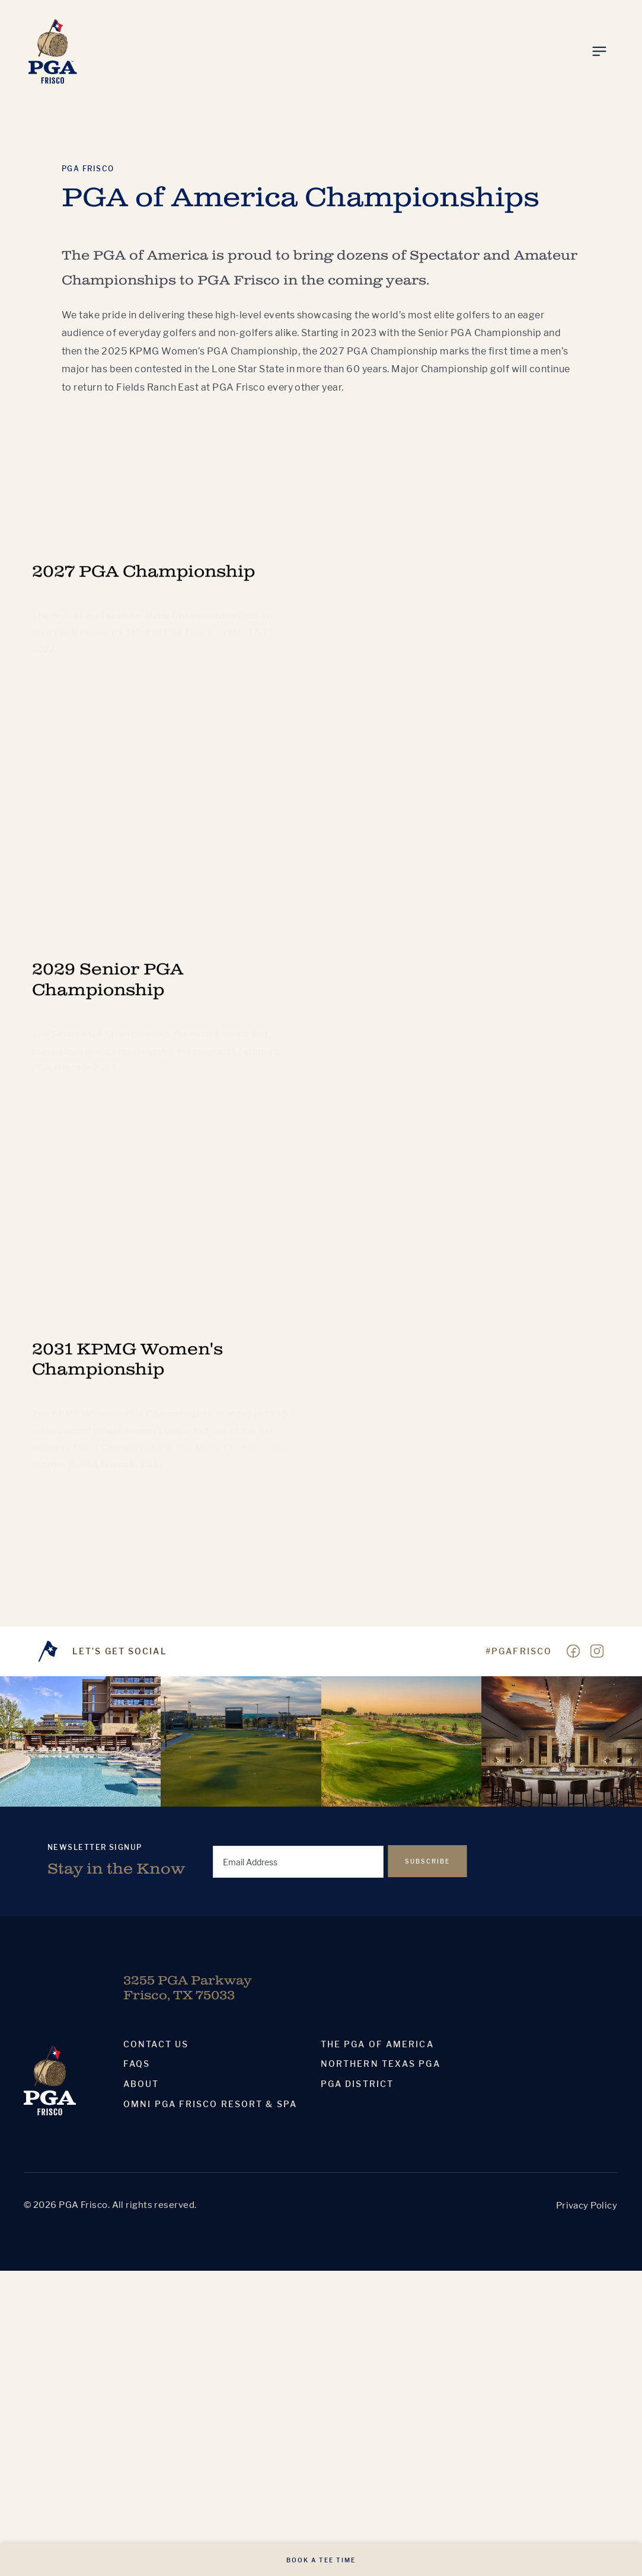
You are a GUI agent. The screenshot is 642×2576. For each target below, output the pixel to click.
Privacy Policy (586, 2205)
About (141, 2084)
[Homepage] (52, 51)
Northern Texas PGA (380, 2064)
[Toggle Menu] (599, 51)
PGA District (357, 2084)
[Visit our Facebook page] (573, 1651)
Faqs (136, 2064)
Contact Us (156, 2044)
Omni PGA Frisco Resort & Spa (210, 2104)
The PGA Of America (377, 2044)
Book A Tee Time (321, 2560)
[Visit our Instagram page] (597, 1651)
